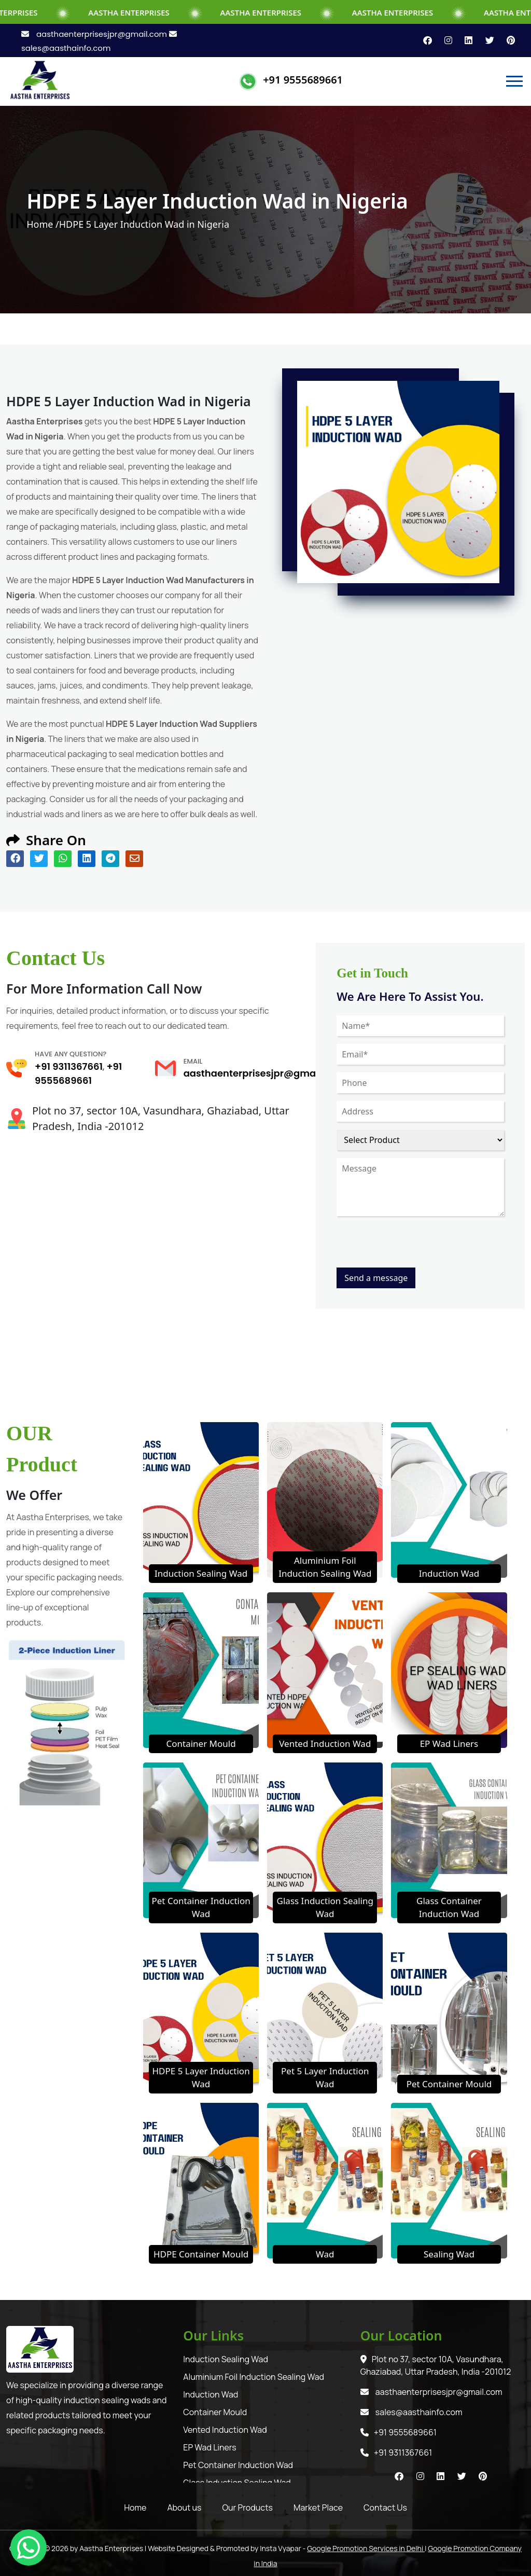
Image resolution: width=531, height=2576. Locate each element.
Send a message (376, 1278)
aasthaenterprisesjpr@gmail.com (95, 34)
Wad (325, 2254)
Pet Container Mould (449, 2084)
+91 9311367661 (69, 1066)
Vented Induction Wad (325, 1744)
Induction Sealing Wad (201, 1573)
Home (135, 2507)
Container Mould (200, 1744)
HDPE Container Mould (200, 2254)
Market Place (318, 2507)
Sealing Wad (449, 2254)
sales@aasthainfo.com (411, 2412)
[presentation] (415, 1247)
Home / (42, 224)
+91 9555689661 (303, 80)
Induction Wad (449, 1573)
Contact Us (385, 2507)
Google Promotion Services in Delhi (366, 2548)
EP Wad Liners (449, 1744)
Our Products (247, 2507)
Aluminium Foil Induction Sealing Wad (253, 2376)
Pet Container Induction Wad (238, 2465)
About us (184, 2507)
